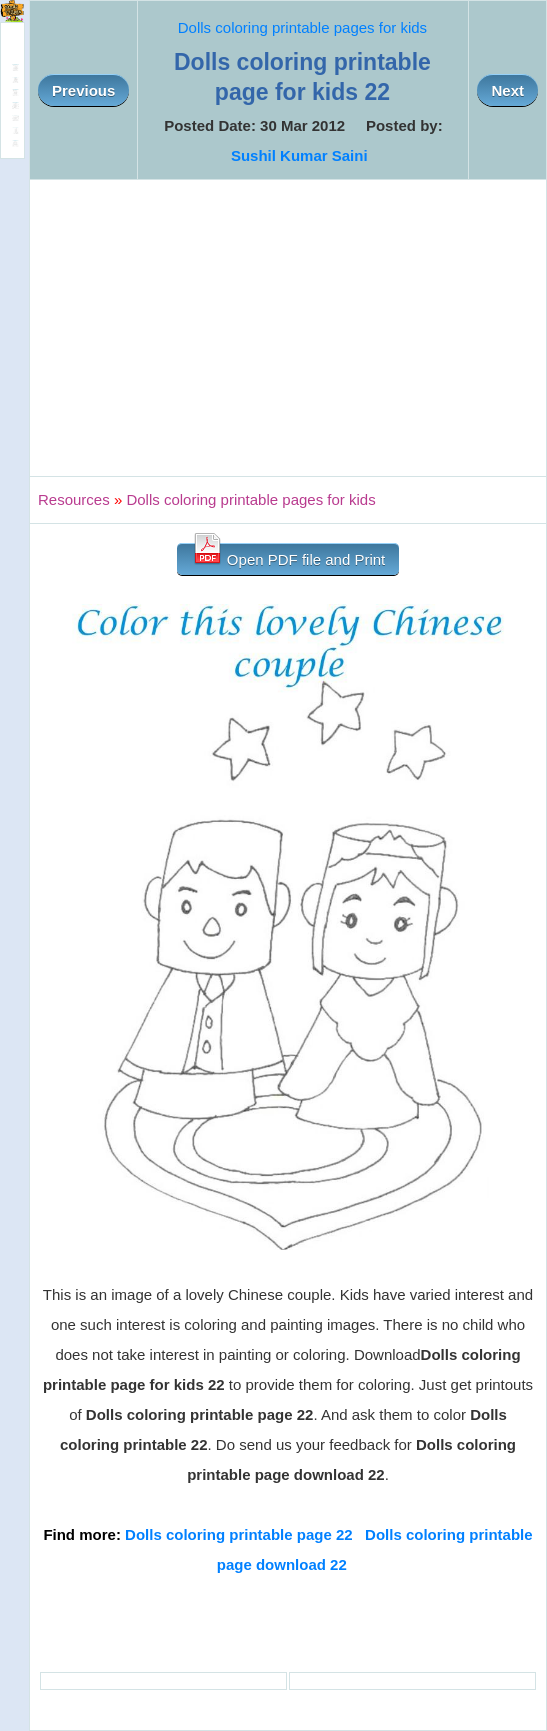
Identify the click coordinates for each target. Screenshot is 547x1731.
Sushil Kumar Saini (299, 155)
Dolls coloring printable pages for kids (302, 27)
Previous (83, 90)
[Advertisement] (288, 328)
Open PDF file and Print (288, 555)
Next (507, 90)
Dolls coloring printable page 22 (239, 1534)
